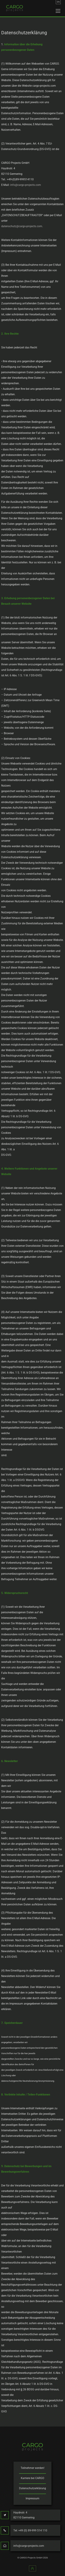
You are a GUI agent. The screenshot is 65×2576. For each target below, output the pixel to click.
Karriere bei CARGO (32, 2478)
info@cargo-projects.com (25, 185)
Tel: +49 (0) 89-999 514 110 (30, 2530)
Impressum (32, 2498)
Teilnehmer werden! (32, 2468)
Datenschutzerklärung (32, 2488)
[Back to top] (32, 2569)
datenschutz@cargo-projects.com (21, 226)
